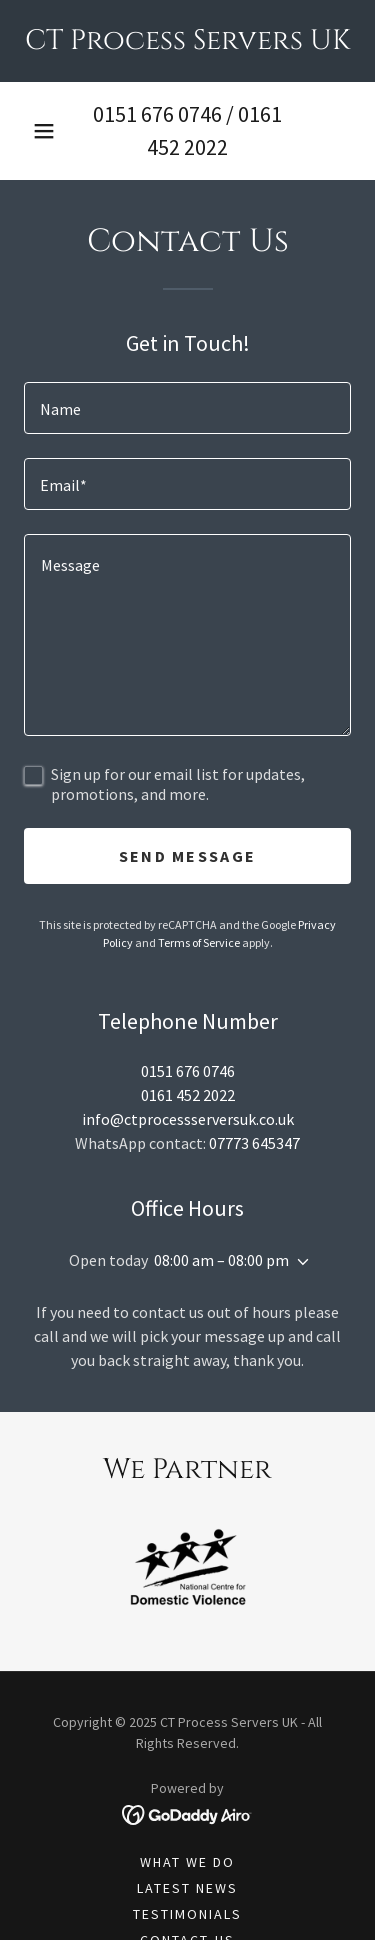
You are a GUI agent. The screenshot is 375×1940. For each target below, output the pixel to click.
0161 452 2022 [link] (188, 1095)
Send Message (187, 856)
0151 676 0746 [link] (157, 114)
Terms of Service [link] (199, 942)
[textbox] (187, 408)
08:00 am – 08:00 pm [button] (221, 1260)
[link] (187, 41)
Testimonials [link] (187, 1914)
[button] (44, 131)
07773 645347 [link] (254, 1143)
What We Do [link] (187, 1862)
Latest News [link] (187, 1888)
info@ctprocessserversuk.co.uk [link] (188, 1119)
